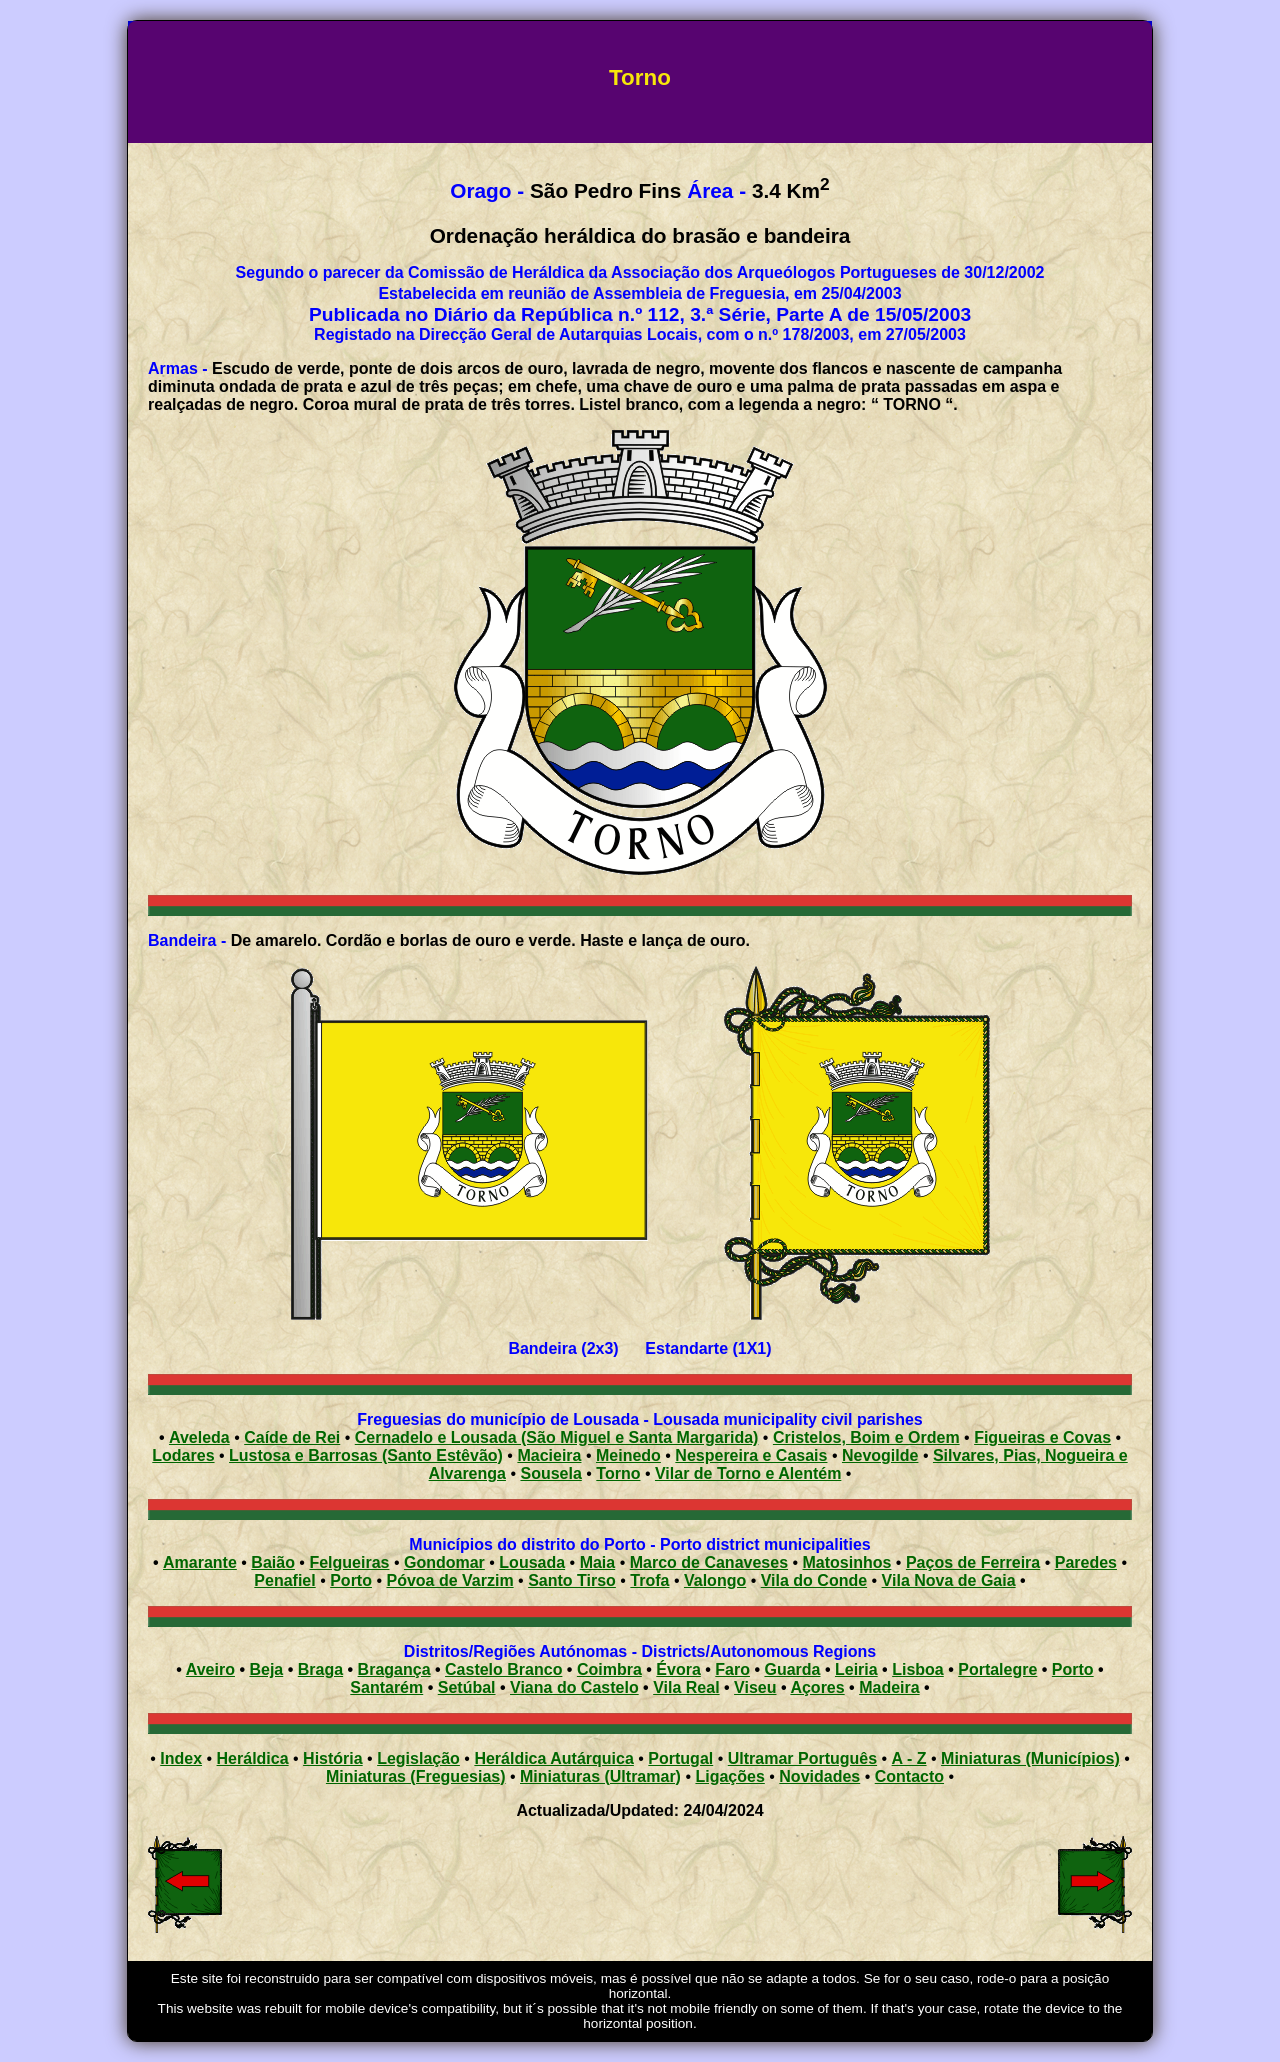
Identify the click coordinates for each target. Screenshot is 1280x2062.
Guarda (792, 1669)
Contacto (909, 1776)
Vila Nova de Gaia (949, 1580)
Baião (273, 1562)
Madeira (889, 1687)
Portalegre (997, 1669)
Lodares (183, 1455)
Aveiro (210, 1669)
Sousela (550, 1473)
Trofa (649, 1580)
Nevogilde (880, 1455)
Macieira (549, 1455)
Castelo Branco (503, 1669)
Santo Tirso (572, 1580)
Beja (266, 1669)
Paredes (1086, 1562)
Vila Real (686, 1687)
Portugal (680, 1758)
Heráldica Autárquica (553, 1758)
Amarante (200, 1562)
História (333, 1758)
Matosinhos (847, 1562)
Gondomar (444, 1562)
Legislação (418, 1758)
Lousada (532, 1562)
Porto (351, 1580)
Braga (320, 1669)
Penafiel (284, 1580)
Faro (732, 1669)
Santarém (386, 1687)
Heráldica (253, 1758)
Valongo (715, 1580)
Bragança (394, 1669)
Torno (618, 1473)
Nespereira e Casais (751, 1455)
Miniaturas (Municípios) (1030, 1758)
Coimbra (609, 1669)
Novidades (819, 1776)
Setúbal (467, 1687)
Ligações (729, 1776)
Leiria (856, 1669)
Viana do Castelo (574, 1687)
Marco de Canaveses (709, 1562)
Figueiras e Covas (1042, 1437)
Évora (678, 1669)
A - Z (909, 1758)
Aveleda (199, 1437)
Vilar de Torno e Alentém (748, 1473)
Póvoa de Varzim (449, 1580)
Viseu (755, 1687)
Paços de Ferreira (973, 1562)
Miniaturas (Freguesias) (416, 1776)
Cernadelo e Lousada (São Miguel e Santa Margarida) (557, 1437)
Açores (817, 1687)
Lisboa (918, 1669)
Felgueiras (349, 1562)
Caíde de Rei (292, 1437)
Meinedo (628, 1455)
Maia (598, 1562)
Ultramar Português (802, 1758)
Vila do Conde (814, 1580)
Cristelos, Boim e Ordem (866, 1437)
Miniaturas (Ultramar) (600, 1776)
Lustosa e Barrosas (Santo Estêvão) (366, 1455)
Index (181, 1758)
